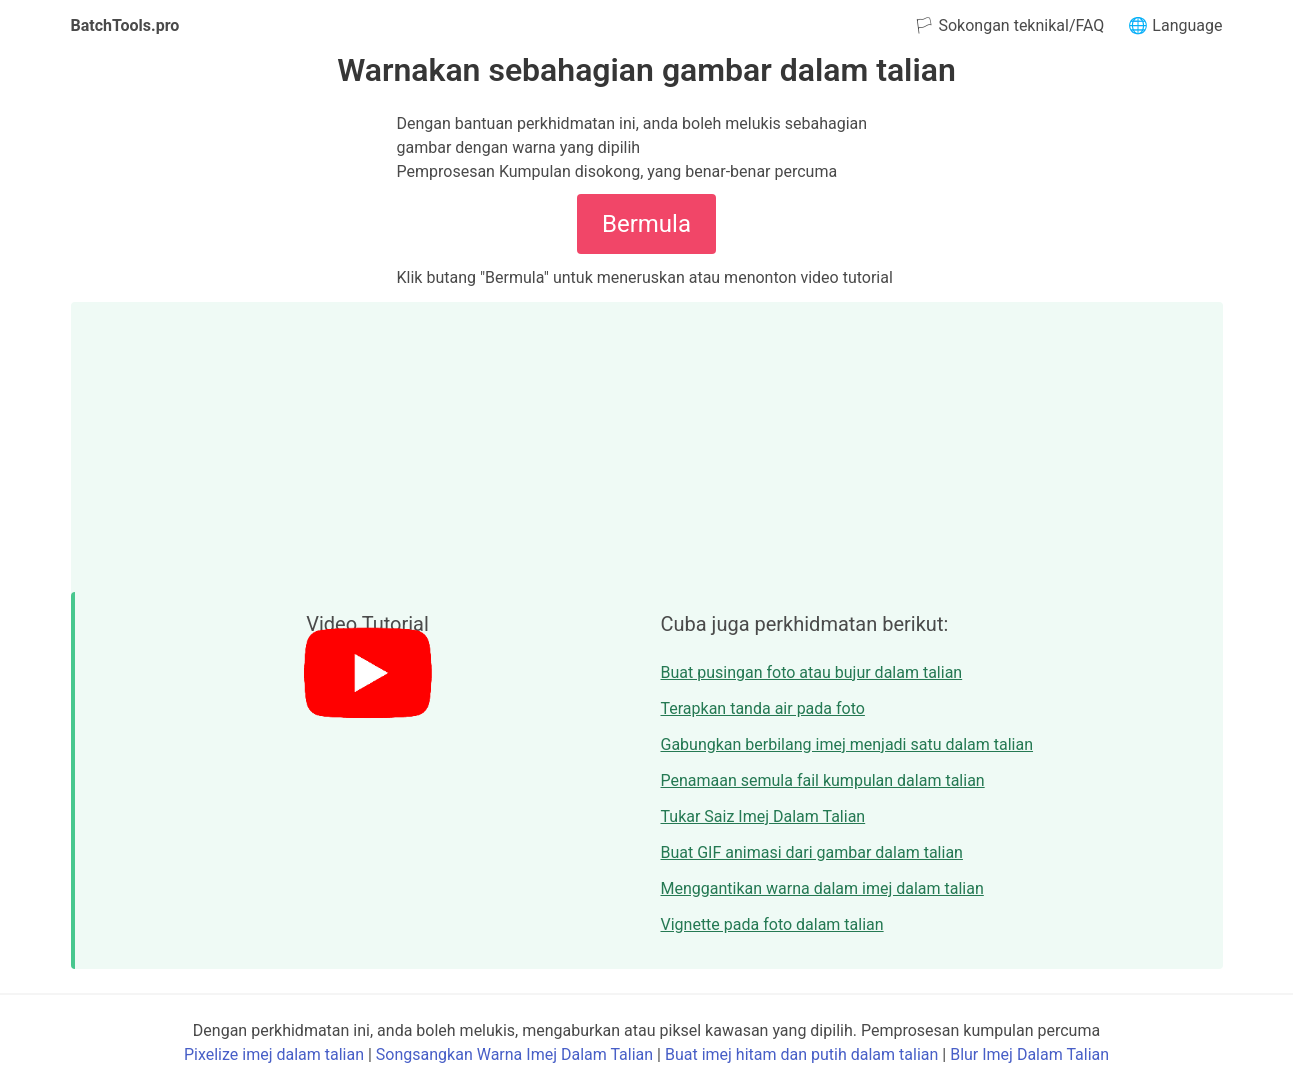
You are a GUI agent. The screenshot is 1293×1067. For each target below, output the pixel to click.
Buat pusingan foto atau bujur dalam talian (812, 672)
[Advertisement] (647, 442)
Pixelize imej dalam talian (274, 1054)
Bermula (646, 224)
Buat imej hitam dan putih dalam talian (801, 1054)
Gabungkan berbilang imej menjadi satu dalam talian (847, 744)
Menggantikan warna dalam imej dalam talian (822, 888)
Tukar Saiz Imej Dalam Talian (763, 816)
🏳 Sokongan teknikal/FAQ (1009, 25)
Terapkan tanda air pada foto (763, 708)
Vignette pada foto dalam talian (772, 924)
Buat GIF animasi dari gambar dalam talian (812, 852)
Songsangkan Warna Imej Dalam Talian (514, 1054)
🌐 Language (1175, 25)
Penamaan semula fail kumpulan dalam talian (823, 780)
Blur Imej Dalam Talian (1029, 1054)
